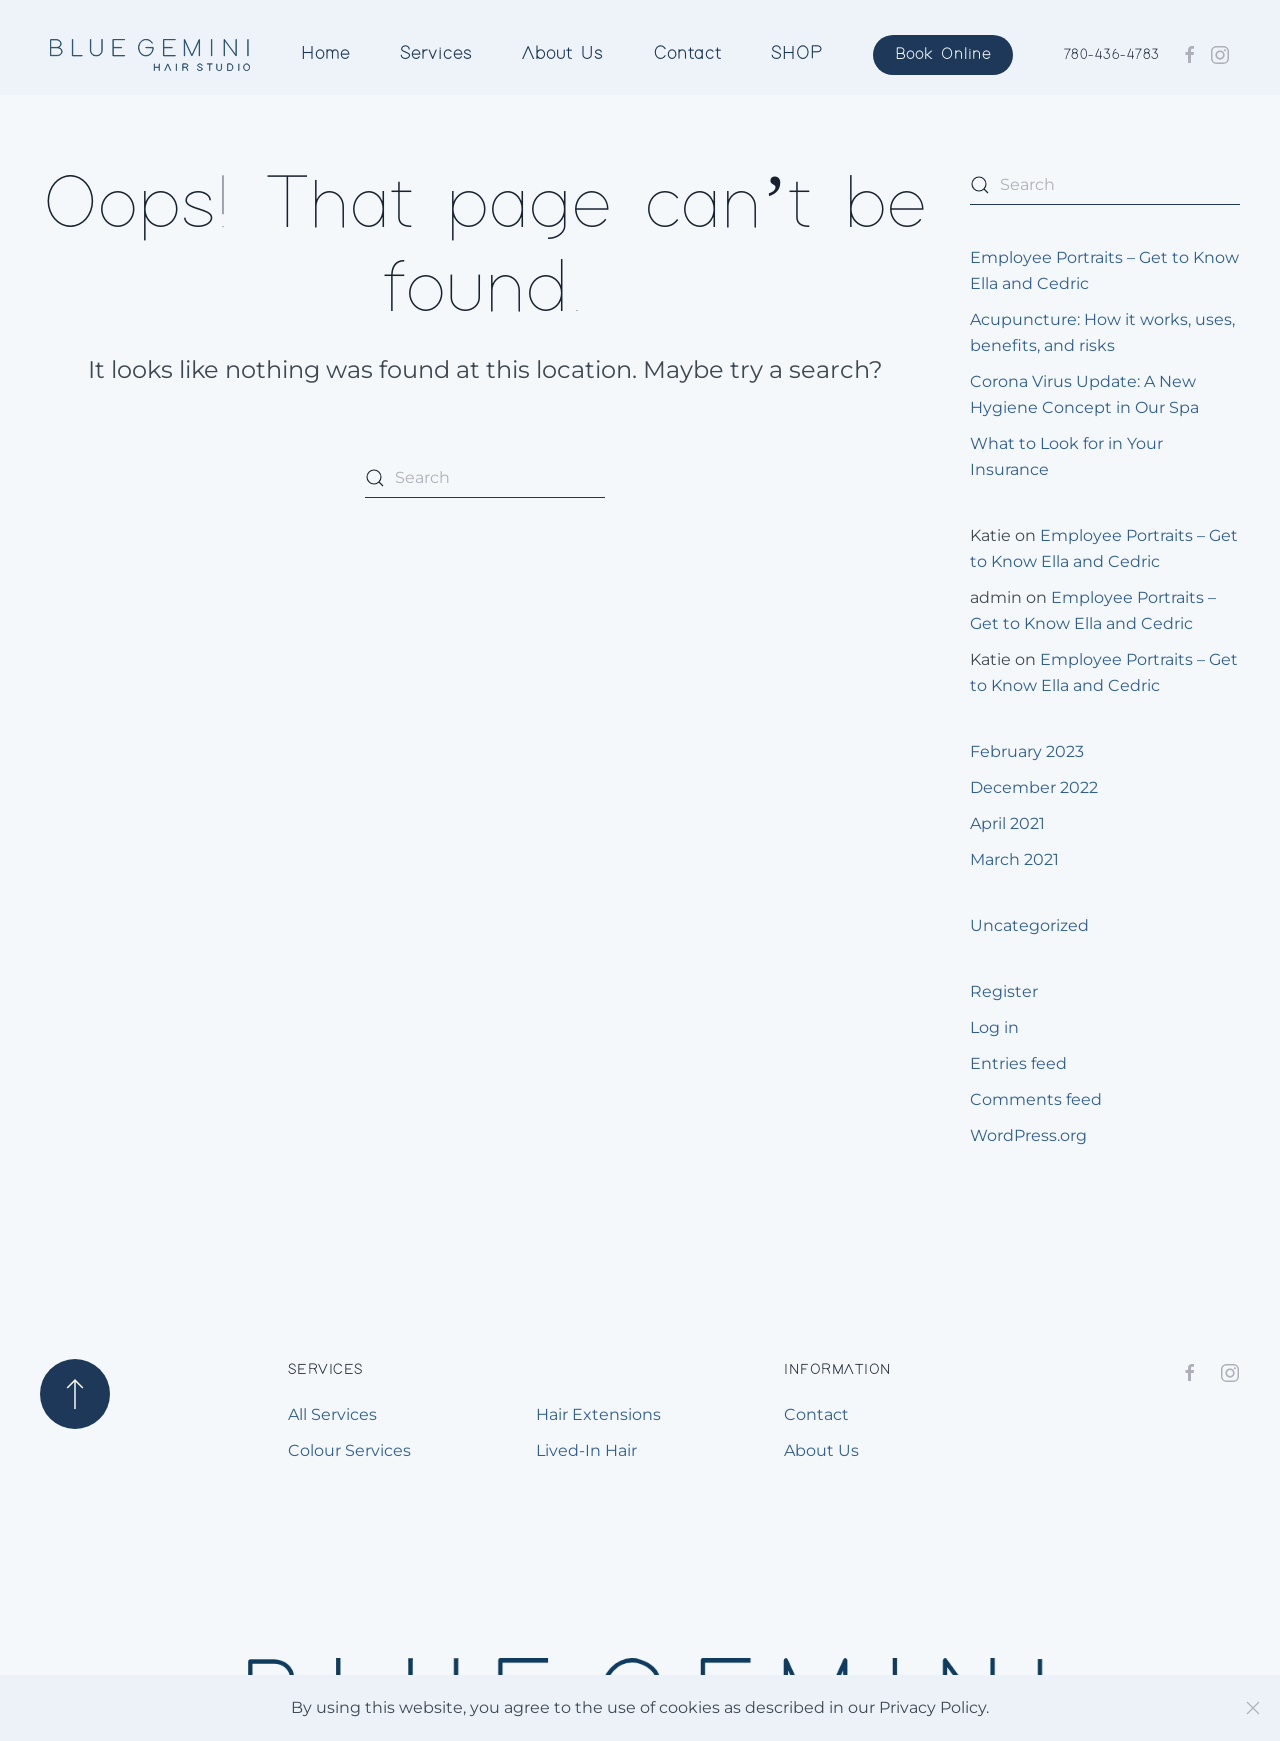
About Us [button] (562, 54)
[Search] (485, 478)
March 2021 (1014, 859)
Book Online (943, 54)
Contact (687, 54)
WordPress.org (1028, 1135)
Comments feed (1036, 1099)
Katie (990, 535)
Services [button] (436, 54)
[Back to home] (150, 55)
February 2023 (1027, 751)
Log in (994, 1027)
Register (1004, 991)
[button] (75, 1394)
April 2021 (1007, 823)
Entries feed (1018, 1063)
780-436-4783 (1112, 55)
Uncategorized (1029, 925)
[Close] (1253, 1708)
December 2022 (1034, 787)
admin (996, 597)
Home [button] (325, 54)
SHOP (797, 54)
